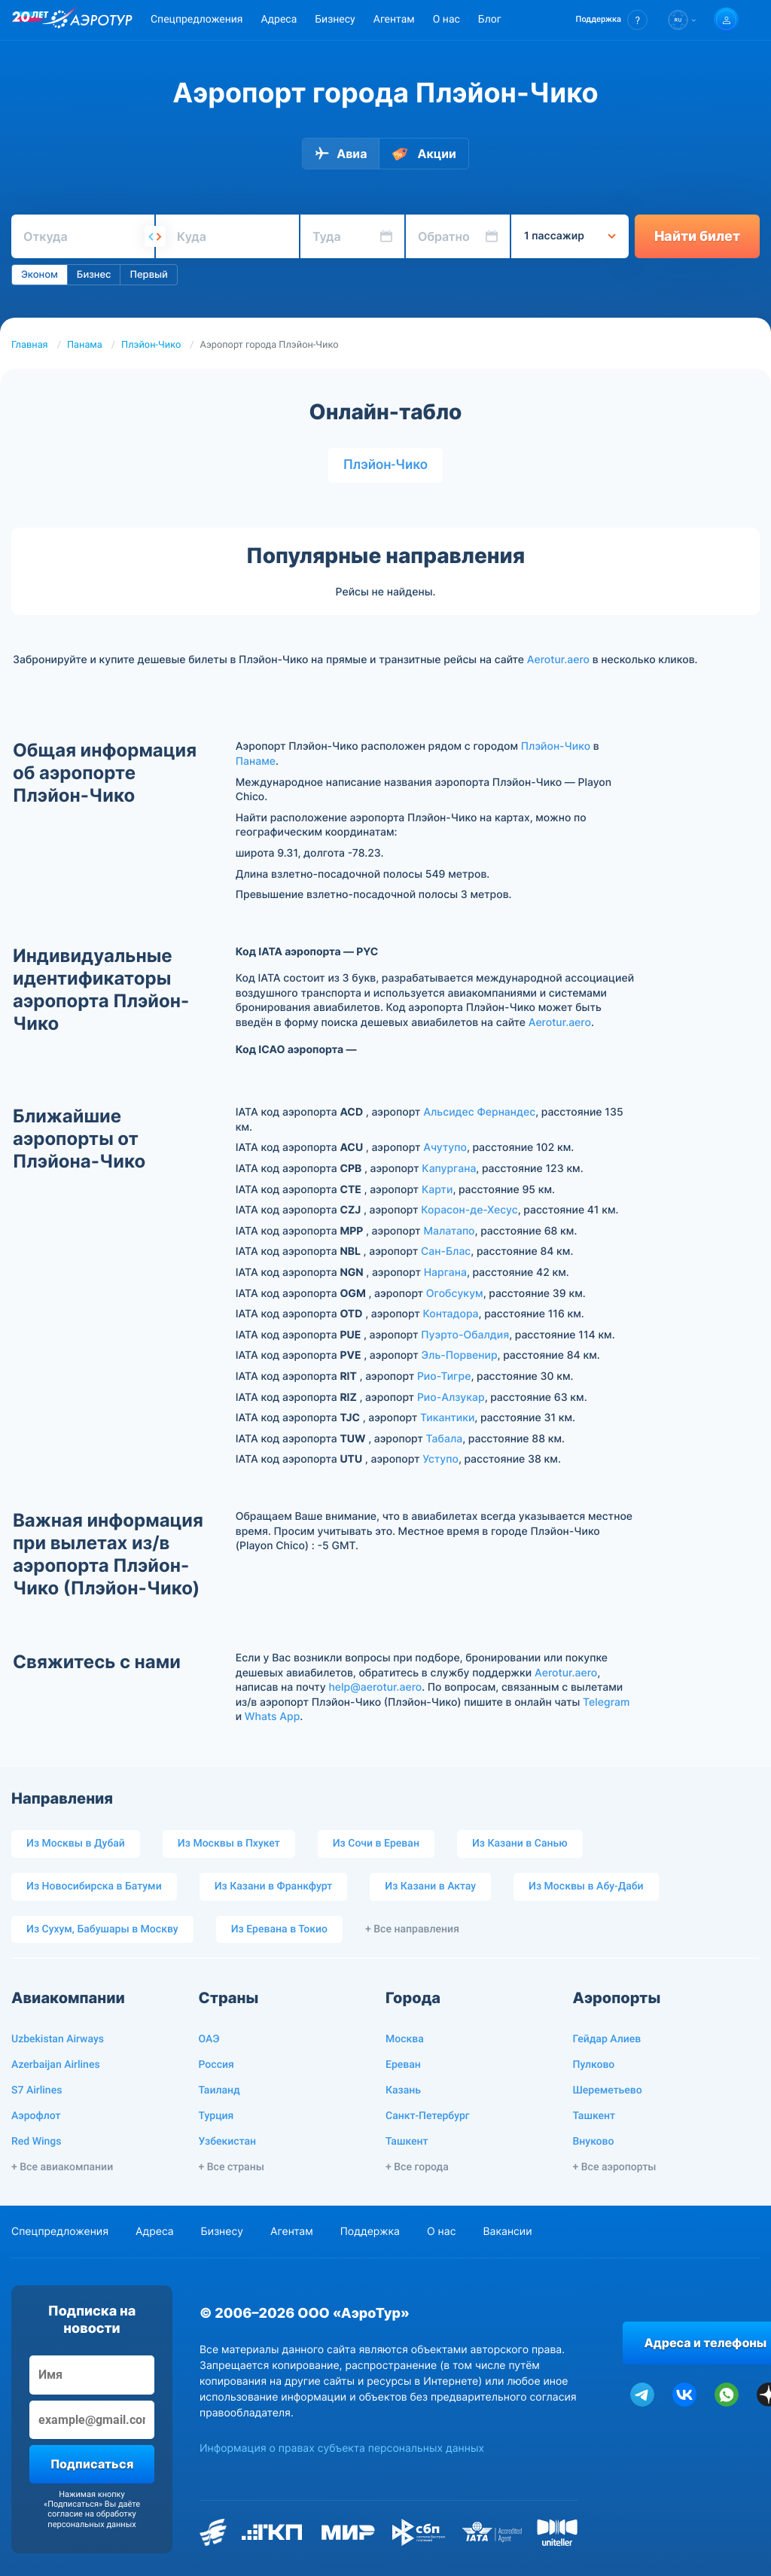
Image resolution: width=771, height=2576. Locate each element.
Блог (489, 20)
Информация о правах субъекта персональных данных (342, 2448)
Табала (444, 1439)
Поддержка (370, 2231)
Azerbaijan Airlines (55, 2065)
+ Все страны (231, 2167)
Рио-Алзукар (451, 1397)
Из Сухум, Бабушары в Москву (102, 1929)
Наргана (445, 1272)
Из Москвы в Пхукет (229, 1844)
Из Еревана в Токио (279, 1929)
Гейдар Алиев (607, 2039)
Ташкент (407, 2142)
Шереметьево (607, 2090)
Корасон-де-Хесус (469, 1210)
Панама (84, 345)
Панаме (256, 761)
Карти (437, 1189)
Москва (405, 2039)
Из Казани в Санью (520, 1844)
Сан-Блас (446, 1251)
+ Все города (417, 2167)
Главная (29, 345)
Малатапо (448, 1231)
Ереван (403, 2065)
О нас (446, 20)
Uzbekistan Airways (57, 2039)
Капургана (449, 1168)
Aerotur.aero (558, 659)
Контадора (450, 1314)
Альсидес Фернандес (479, 1112)
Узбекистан (228, 2142)
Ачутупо (445, 1147)
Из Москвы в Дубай (75, 1844)
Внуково (593, 2142)
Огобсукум (454, 1293)
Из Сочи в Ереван (376, 1844)
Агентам (394, 20)
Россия (216, 2065)
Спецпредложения (196, 20)
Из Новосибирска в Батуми (94, 1886)
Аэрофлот (35, 2116)
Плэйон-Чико (151, 345)
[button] (612, 20)
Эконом (39, 275)
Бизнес (94, 275)
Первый (148, 275)
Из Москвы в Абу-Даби (586, 1886)
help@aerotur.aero (375, 1687)
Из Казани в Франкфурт (274, 1886)
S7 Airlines (36, 2090)
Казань (403, 2090)
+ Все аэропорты (615, 2167)
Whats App (272, 1716)
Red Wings (36, 2142)
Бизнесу (335, 20)
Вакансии (507, 2231)
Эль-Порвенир (460, 1355)
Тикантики (447, 1417)
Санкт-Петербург (428, 2116)
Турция (216, 2116)
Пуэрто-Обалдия (465, 1335)
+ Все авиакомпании (62, 2167)
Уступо (440, 1459)
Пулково (594, 2065)
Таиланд (219, 2090)
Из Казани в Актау (430, 1886)
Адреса (279, 20)
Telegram (606, 1702)
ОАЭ (209, 2039)
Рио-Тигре (444, 1376)
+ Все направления (412, 1929)
